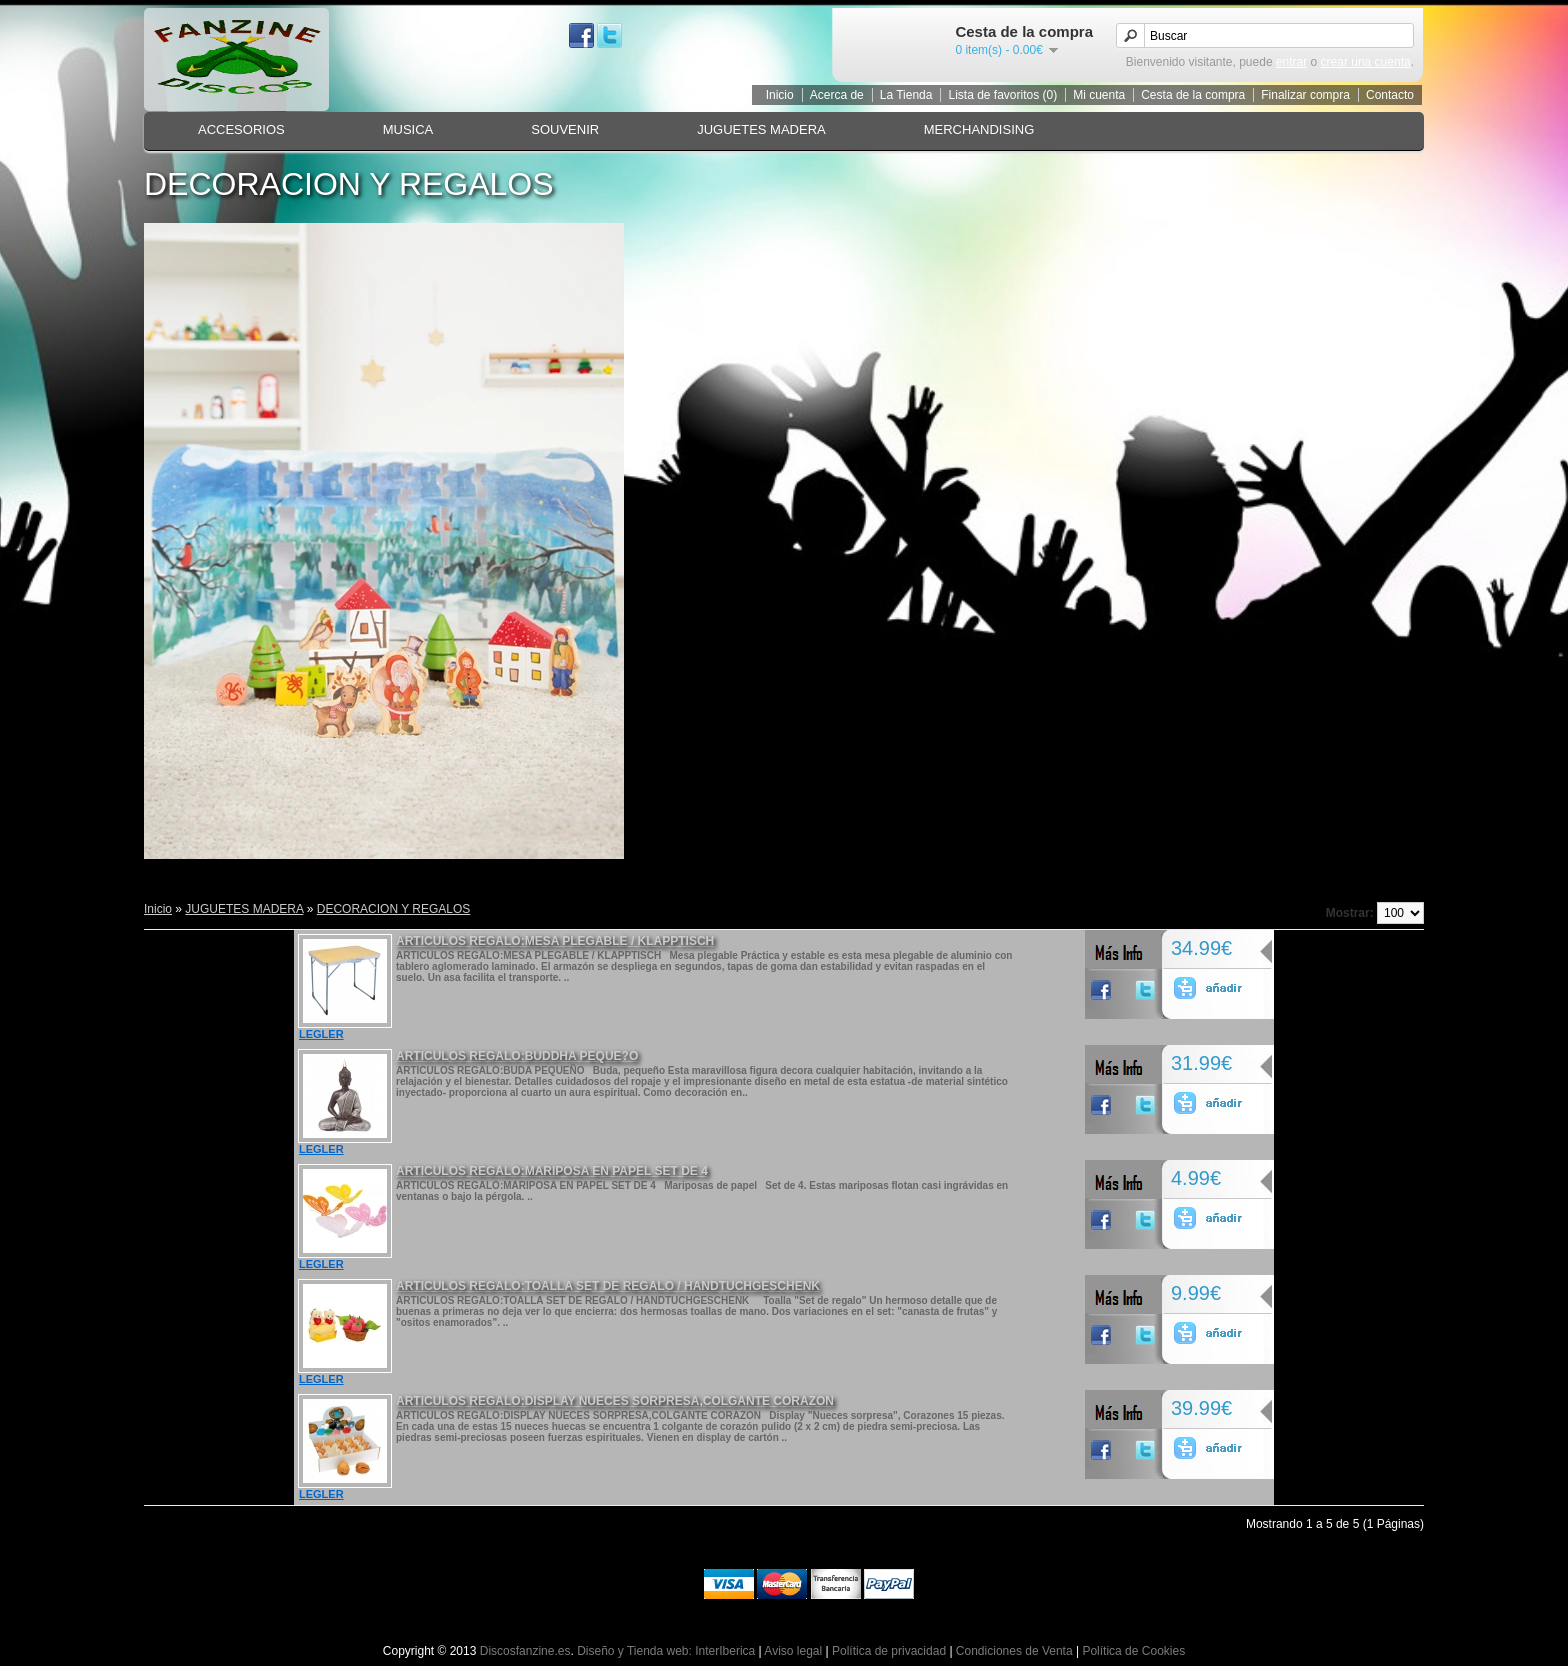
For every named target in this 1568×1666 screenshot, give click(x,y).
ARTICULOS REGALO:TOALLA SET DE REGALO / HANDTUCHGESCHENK (608, 1286)
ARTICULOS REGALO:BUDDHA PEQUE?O (517, 1056)
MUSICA (408, 129)
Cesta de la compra (1193, 95)
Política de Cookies (1133, 1651)
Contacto (1390, 95)
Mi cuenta (1099, 95)
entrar (1291, 62)
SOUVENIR (565, 129)
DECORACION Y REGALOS (394, 909)
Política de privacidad (889, 1651)
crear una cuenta (1366, 62)
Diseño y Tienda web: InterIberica (666, 1651)
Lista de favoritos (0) (1002, 95)
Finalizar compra (1305, 95)
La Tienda (906, 95)
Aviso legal (793, 1651)
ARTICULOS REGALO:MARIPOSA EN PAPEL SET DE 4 (552, 1171)
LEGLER (321, 1034)
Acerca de (837, 95)
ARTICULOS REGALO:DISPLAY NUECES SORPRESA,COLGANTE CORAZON (615, 1401)
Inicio (780, 95)
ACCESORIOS (241, 129)
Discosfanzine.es (525, 1651)
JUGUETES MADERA (761, 129)
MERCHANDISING (979, 129)
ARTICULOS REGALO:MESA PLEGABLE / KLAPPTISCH (555, 941)
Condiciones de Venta (1014, 1651)
